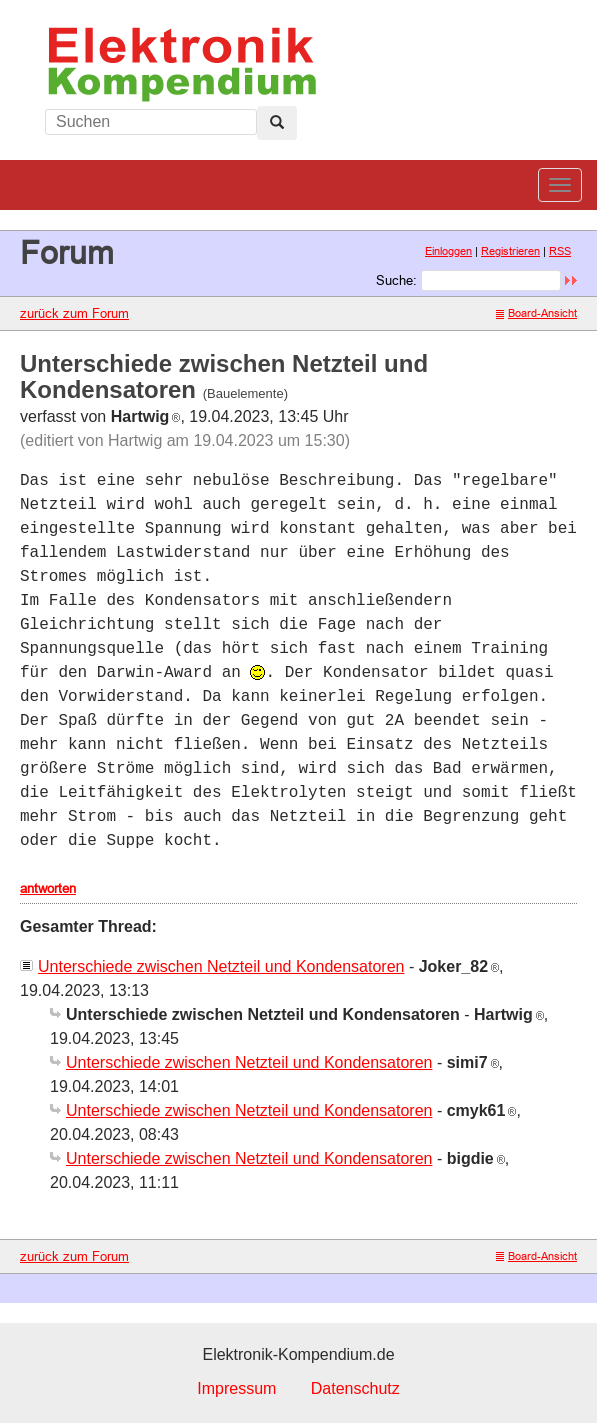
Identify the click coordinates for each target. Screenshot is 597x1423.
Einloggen (448, 251)
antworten (48, 888)
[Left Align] (277, 123)
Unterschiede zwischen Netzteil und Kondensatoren (221, 966)
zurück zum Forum (74, 313)
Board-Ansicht (536, 313)
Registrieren (510, 251)
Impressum (236, 1388)
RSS (560, 251)
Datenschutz (355, 1388)
